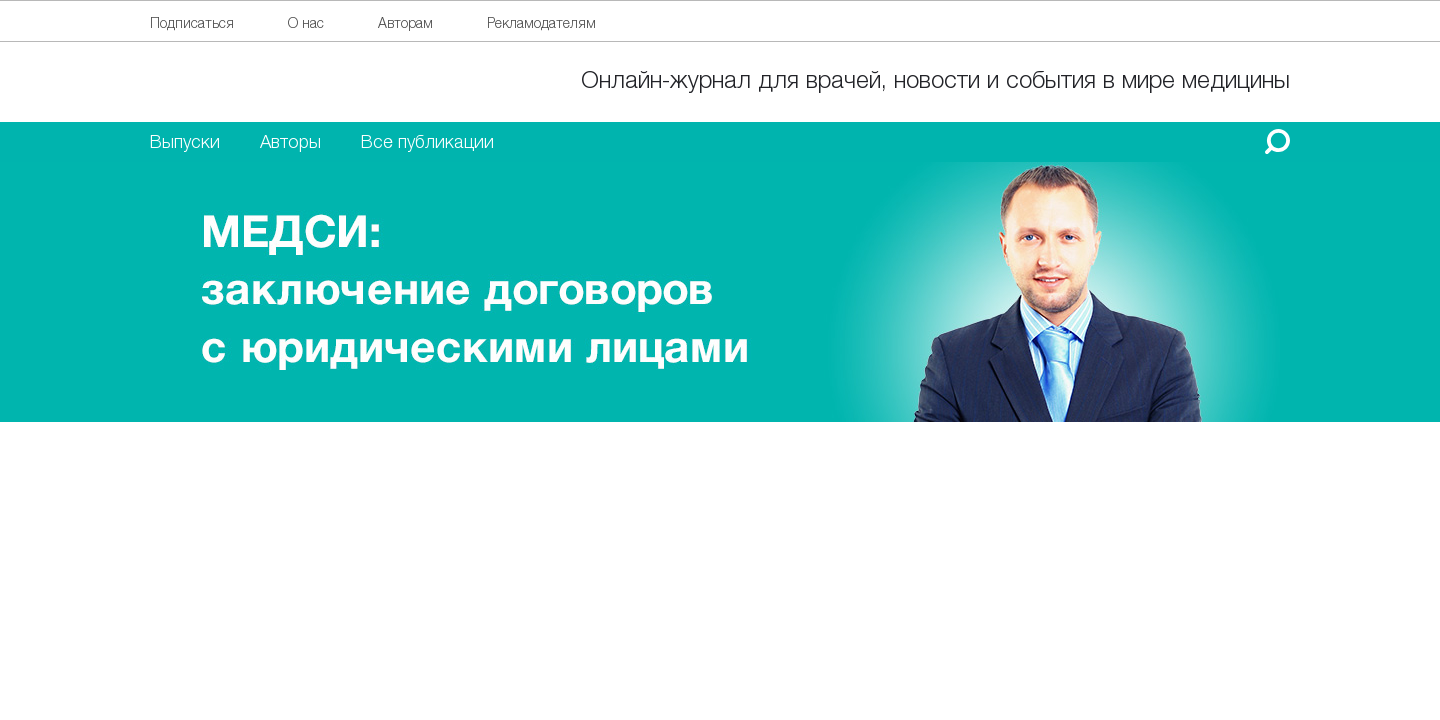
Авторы (290, 141)
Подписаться (192, 22)
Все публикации (427, 141)
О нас (306, 22)
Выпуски (185, 141)
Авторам (405, 22)
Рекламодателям (541, 22)
